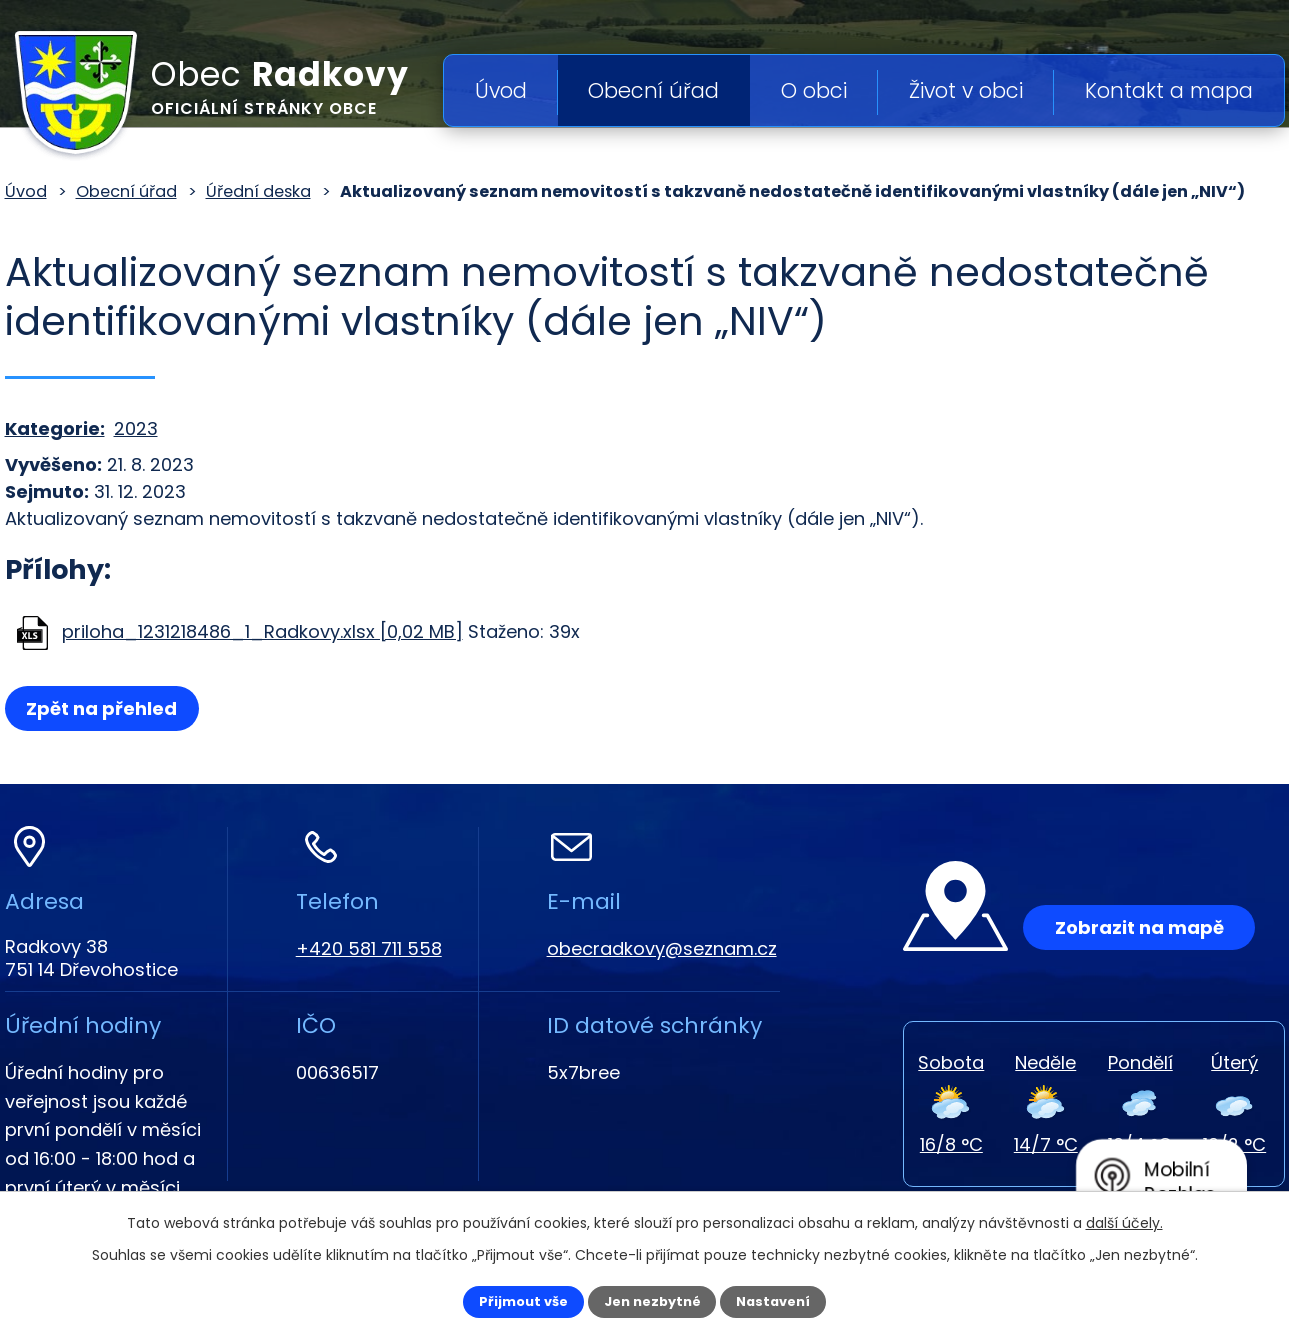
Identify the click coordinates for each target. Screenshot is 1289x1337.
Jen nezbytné (652, 1300)
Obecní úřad (653, 90)
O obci (814, 90)
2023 (136, 428)
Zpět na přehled (107, 708)
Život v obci (966, 90)
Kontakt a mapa (1169, 90)
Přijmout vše (506, 1300)
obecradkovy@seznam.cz (662, 948)
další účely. (1124, 1220)
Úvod (501, 90)
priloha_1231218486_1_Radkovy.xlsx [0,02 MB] (262, 631)
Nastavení (791, 1300)
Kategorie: (55, 428)
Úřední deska (258, 191)
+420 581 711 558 (369, 948)
